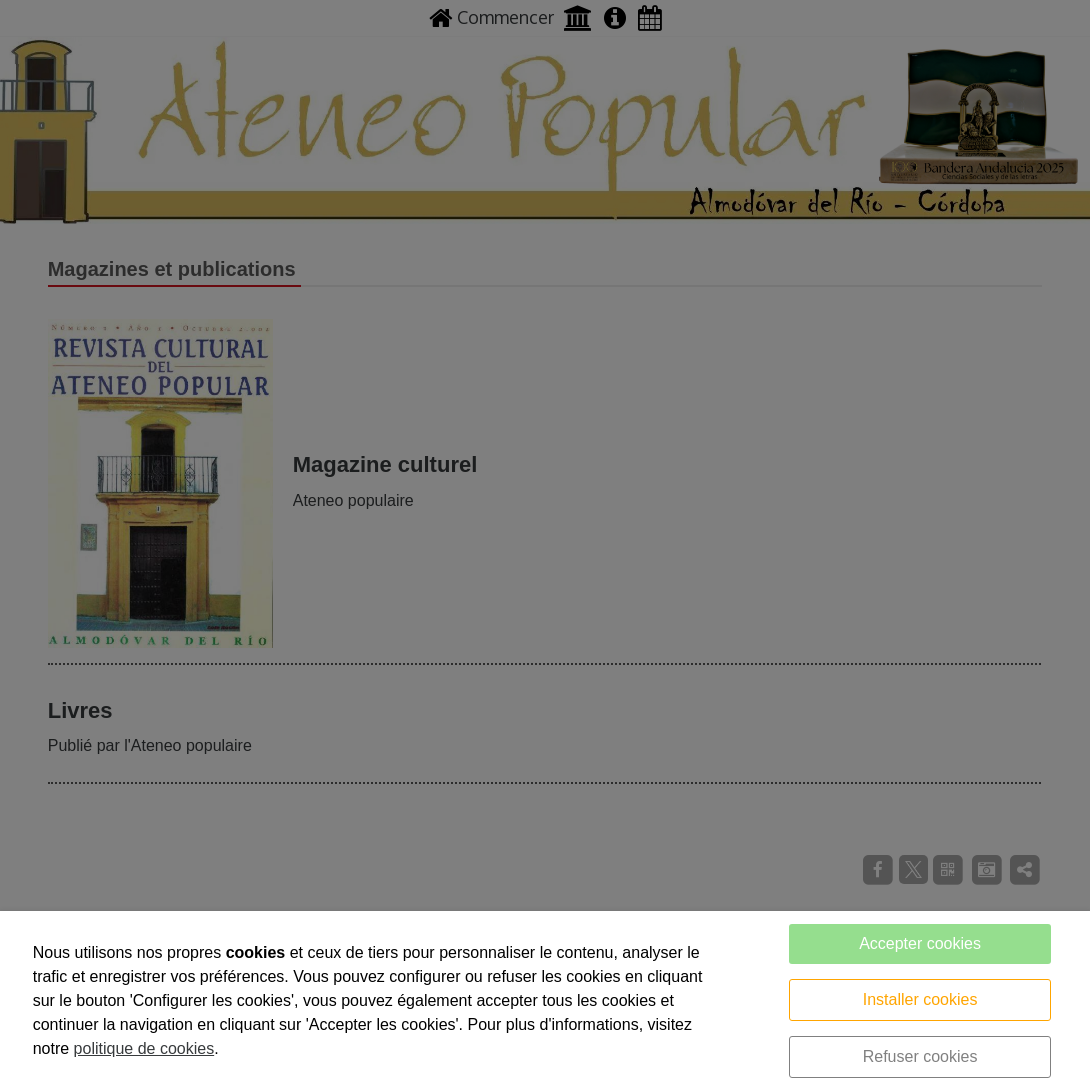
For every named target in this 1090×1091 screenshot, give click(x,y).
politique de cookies (144, 1048)
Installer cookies (920, 999)
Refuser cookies (920, 1056)
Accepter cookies (920, 943)
